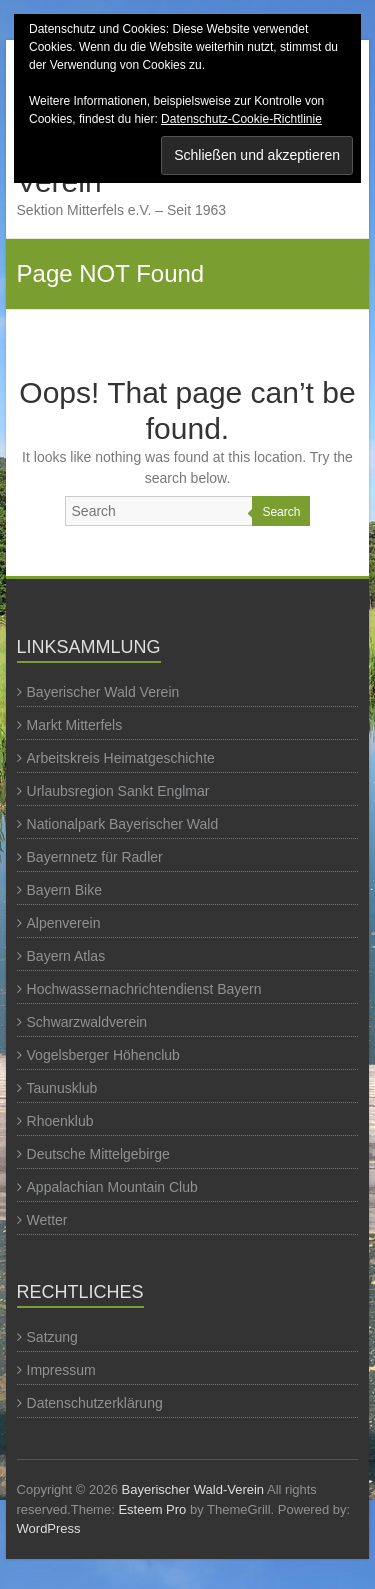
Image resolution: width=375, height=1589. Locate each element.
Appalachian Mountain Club (112, 1187)
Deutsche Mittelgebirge (98, 1154)
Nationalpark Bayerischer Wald (123, 824)
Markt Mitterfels (75, 725)
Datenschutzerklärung (95, 1403)
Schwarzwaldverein (87, 1022)
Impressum (61, 1370)
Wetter (47, 1220)
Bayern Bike (64, 890)
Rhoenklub (60, 1121)
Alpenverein (64, 923)
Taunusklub (62, 1088)
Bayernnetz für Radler (95, 857)
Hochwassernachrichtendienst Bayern (144, 989)
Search (281, 512)
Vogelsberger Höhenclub (103, 1055)
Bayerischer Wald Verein (103, 692)
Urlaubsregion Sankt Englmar (118, 791)
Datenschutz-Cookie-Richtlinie (241, 119)
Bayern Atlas (66, 956)
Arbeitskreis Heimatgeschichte (121, 758)
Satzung (52, 1337)
